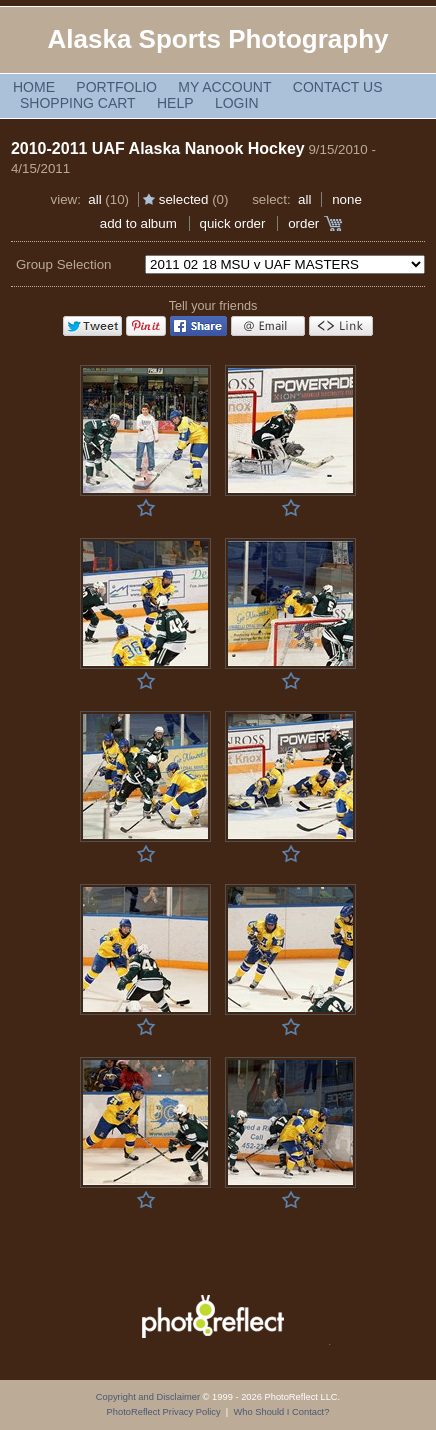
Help (175, 103)
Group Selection (64, 264)
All (94, 199)
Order (303, 223)
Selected (184, 199)
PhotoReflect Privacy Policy (164, 1412)
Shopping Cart (78, 103)
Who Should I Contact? (281, 1412)
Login (237, 103)
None (347, 199)
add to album (138, 223)
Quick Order (233, 223)
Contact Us (338, 87)
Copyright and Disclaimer (149, 1397)
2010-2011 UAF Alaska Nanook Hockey (158, 148)
